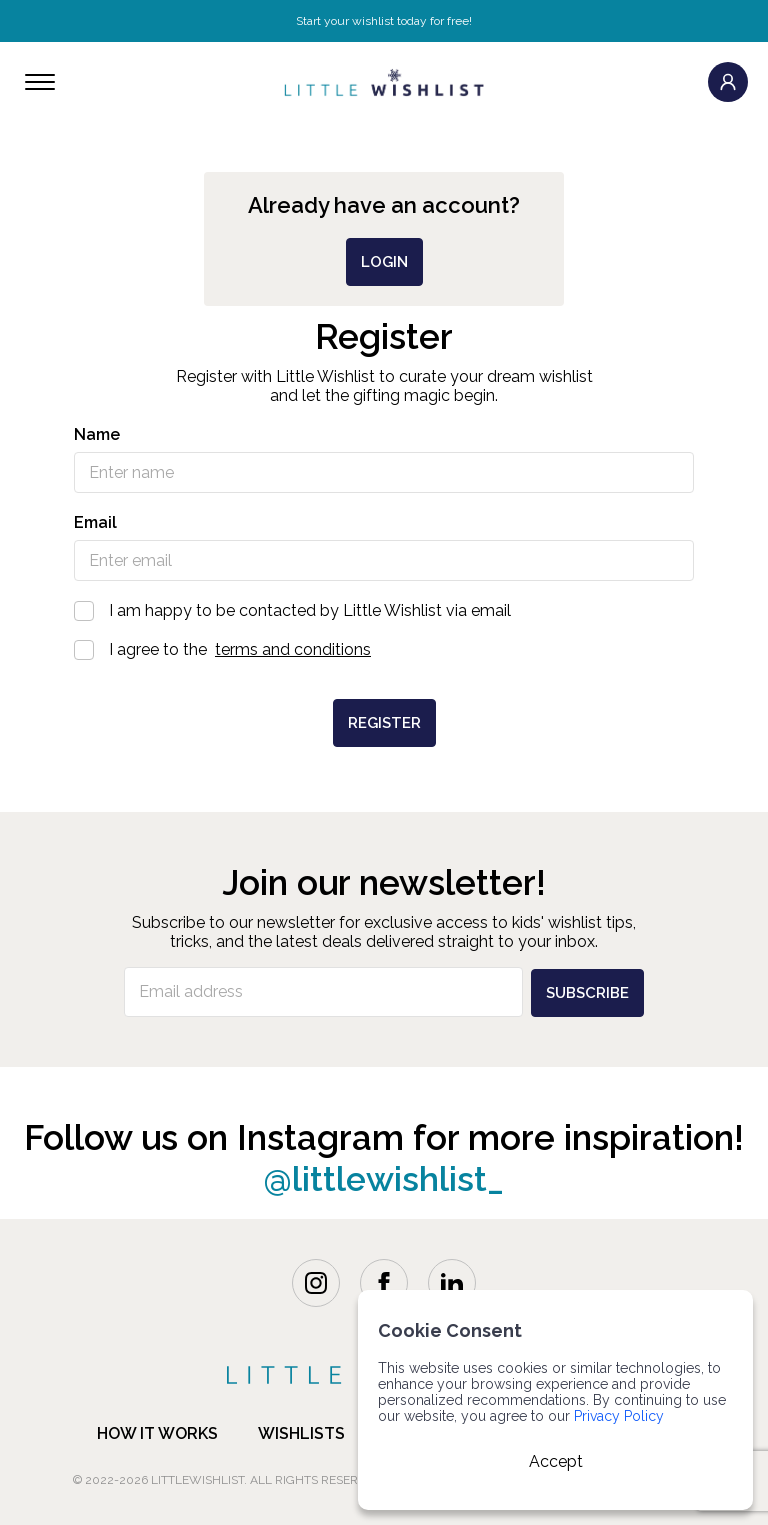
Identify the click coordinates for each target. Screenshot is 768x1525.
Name (97, 434)
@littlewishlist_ (384, 1176)
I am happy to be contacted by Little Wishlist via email (384, 610)
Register (384, 723)
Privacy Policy (619, 1416)
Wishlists (301, 1431)
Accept (556, 1461)
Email (95, 522)
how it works (157, 1431)
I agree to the (384, 649)
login (384, 262)
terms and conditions (293, 649)
